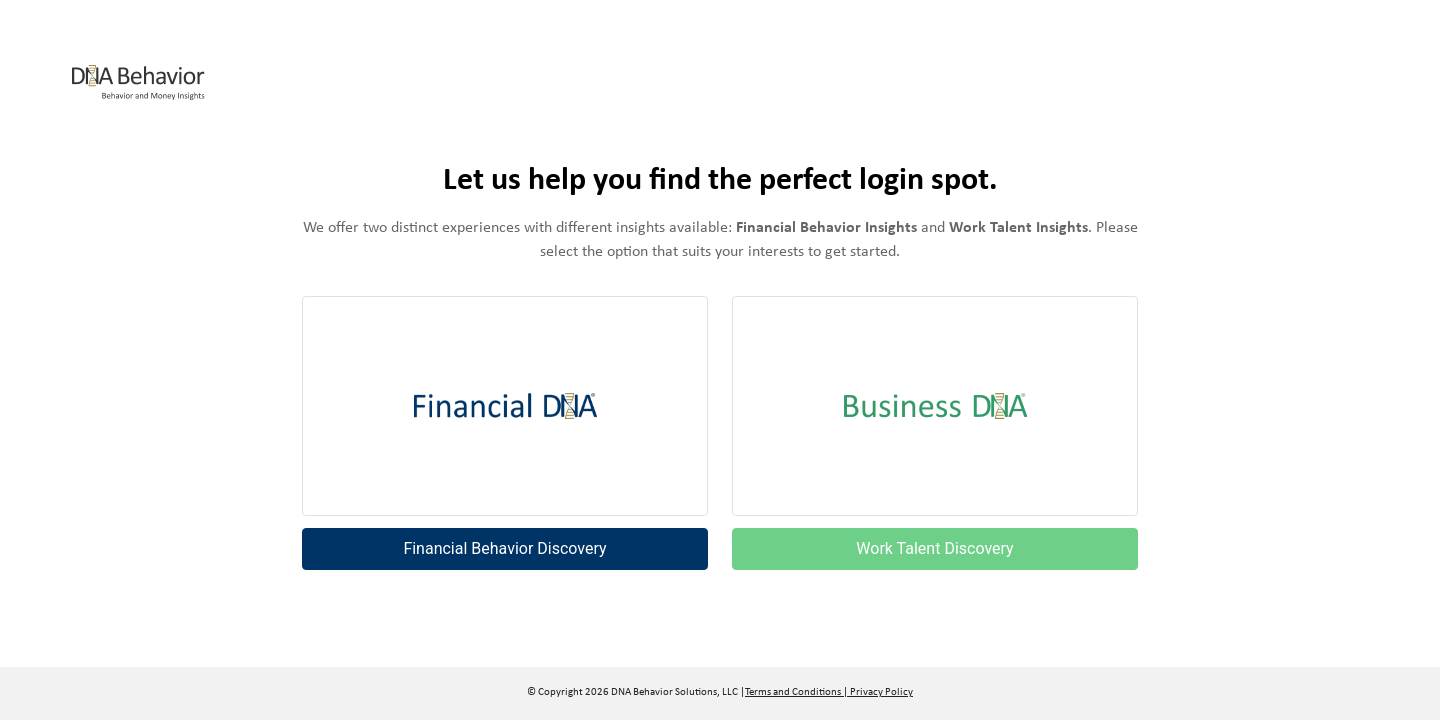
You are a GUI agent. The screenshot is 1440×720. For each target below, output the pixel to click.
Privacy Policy (880, 692)
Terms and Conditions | (796, 692)
